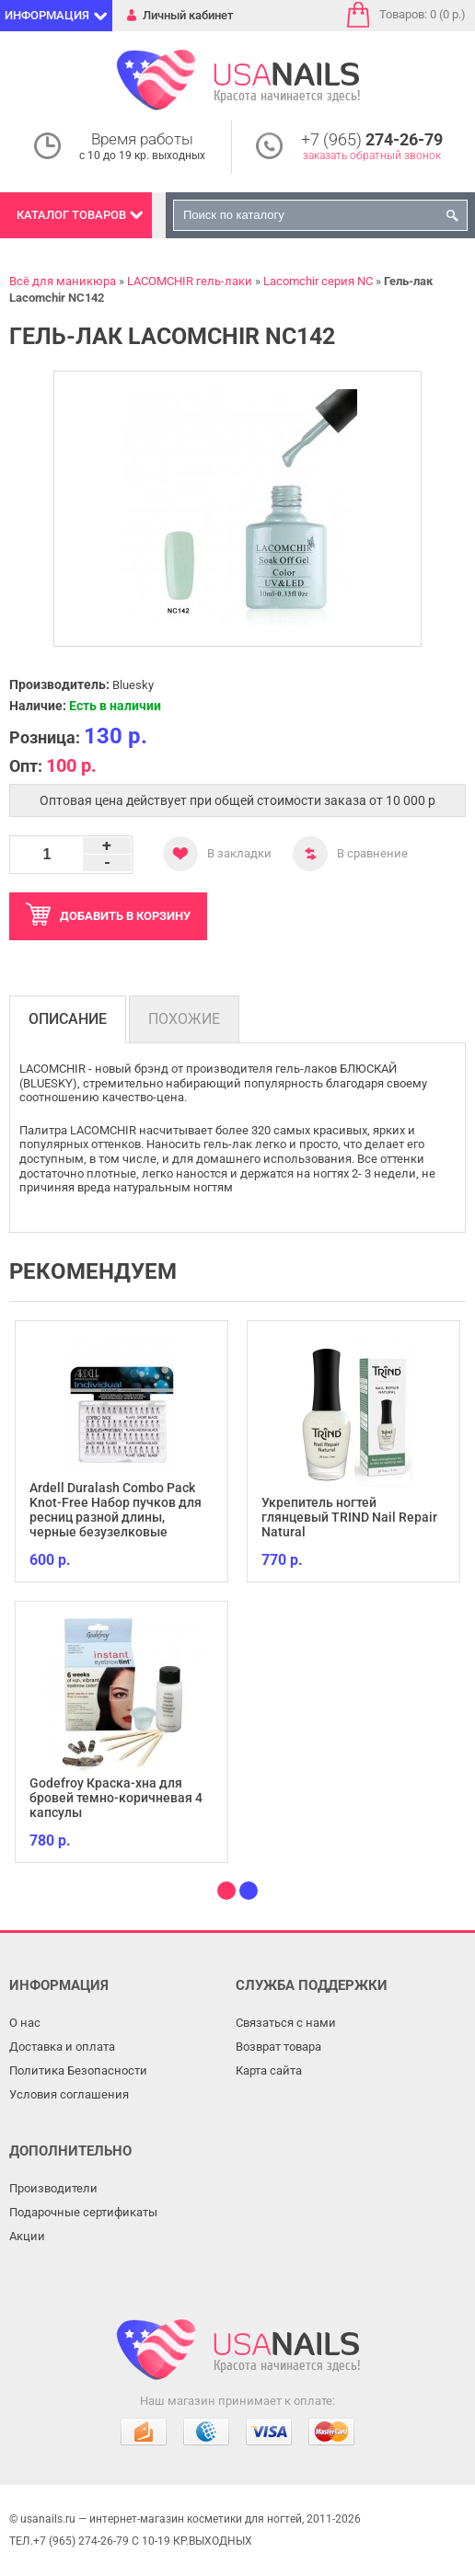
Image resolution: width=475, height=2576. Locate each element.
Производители (53, 2188)
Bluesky (133, 685)
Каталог (71, 215)
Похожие (184, 1019)
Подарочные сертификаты (83, 2212)
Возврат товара (278, 2046)
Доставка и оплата (62, 2046)
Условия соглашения (69, 2094)
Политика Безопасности (78, 2070)
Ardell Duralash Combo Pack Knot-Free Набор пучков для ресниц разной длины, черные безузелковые (115, 1509)
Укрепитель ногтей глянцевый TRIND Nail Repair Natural (349, 1517)
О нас (25, 2023)
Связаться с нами (286, 2023)
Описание (68, 1019)
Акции (27, 2236)
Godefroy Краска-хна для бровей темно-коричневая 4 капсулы (116, 1798)
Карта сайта (269, 2070)
